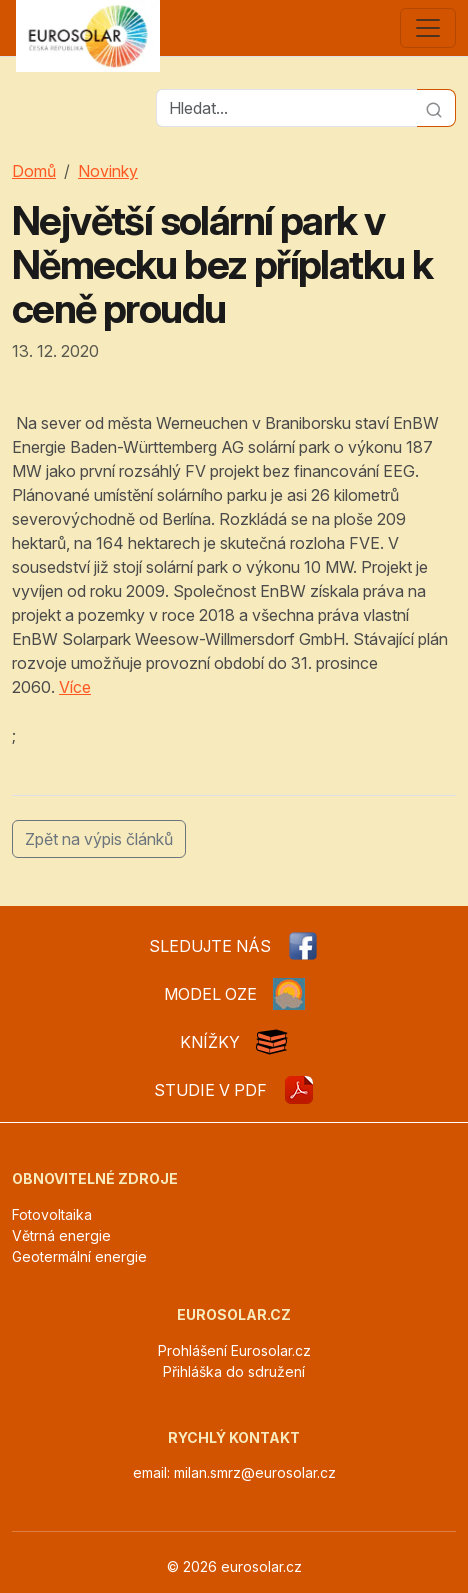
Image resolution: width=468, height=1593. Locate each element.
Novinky (108, 171)
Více (75, 687)
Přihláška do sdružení (234, 1371)
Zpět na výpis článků (99, 839)
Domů (34, 171)
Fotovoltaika (52, 1214)
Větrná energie (61, 1235)
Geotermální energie (79, 1256)
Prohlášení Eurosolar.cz (234, 1350)
